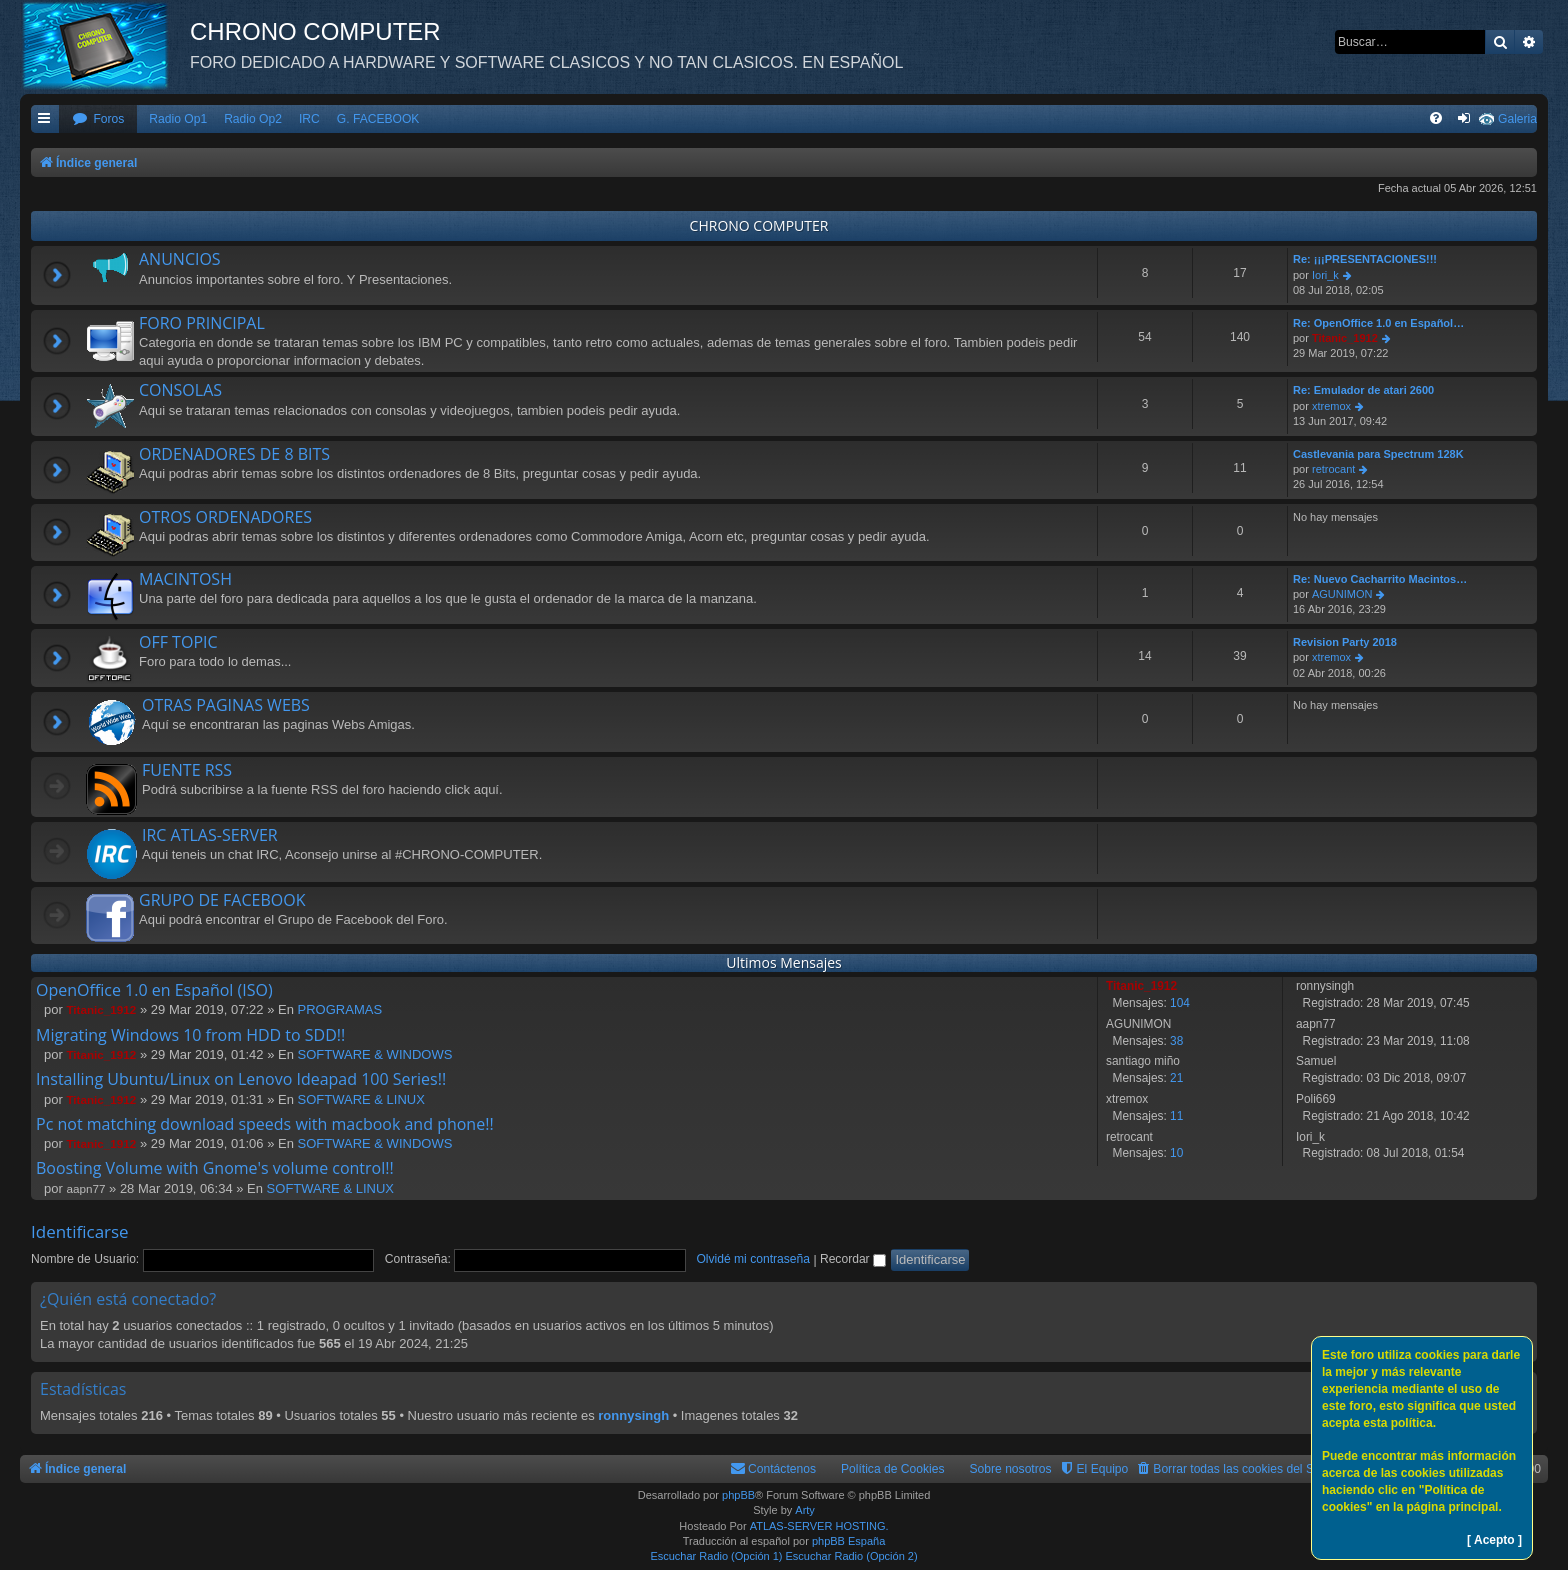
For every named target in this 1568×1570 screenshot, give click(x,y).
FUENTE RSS (187, 770)
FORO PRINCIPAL (202, 323)
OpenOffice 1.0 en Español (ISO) (154, 990)
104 (1180, 1003)
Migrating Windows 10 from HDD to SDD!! (190, 1035)
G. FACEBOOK (378, 119)
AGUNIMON (1342, 594)
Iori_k (1325, 275)
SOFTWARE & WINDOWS (375, 1054)
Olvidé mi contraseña (753, 1259)
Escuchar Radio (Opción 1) (716, 1556)
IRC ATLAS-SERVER (210, 835)
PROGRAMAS (340, 1009)
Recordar (853, 1259)
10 (1176, 1153)
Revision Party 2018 (1345, 642)
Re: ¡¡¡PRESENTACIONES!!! (1365, 259)
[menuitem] (98, 119)
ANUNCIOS (180, 259)
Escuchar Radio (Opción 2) (852, 1556)
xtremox (1331, 406)
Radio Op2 (253, 119)
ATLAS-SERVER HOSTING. (819, 1526)
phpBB (738, 1495)
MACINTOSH (185, 579)
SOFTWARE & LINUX (361, 1099)
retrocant (1333, 469)
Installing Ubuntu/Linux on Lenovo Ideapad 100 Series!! (241, 1079)
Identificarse (80, 1231)
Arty (805, 1510)
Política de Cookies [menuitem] (893, 1469)
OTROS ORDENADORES (225, 517)
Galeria (1517, 119)
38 (1176, 1041)
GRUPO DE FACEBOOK (222, 900)
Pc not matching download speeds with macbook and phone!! (265, 1124)
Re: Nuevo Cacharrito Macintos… (1380, 579)
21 (1176, 1078)
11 (1176, 1116)
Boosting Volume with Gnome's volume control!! (215, 1168)
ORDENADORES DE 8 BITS (234, 454)
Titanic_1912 (1345, 338)
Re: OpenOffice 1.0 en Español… (1378, 323)
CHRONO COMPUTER (759, 225)
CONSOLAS (180, 390)
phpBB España (848, 1541)
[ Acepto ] (1494, 1540)
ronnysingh (633, 1415)
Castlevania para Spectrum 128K (1378, 454)
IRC (309, 119)
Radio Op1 (178, 119)
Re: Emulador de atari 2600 (1363, 390)
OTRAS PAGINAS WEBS (226, 705)
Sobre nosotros (1011, 1469)
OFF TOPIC (178, 642)
